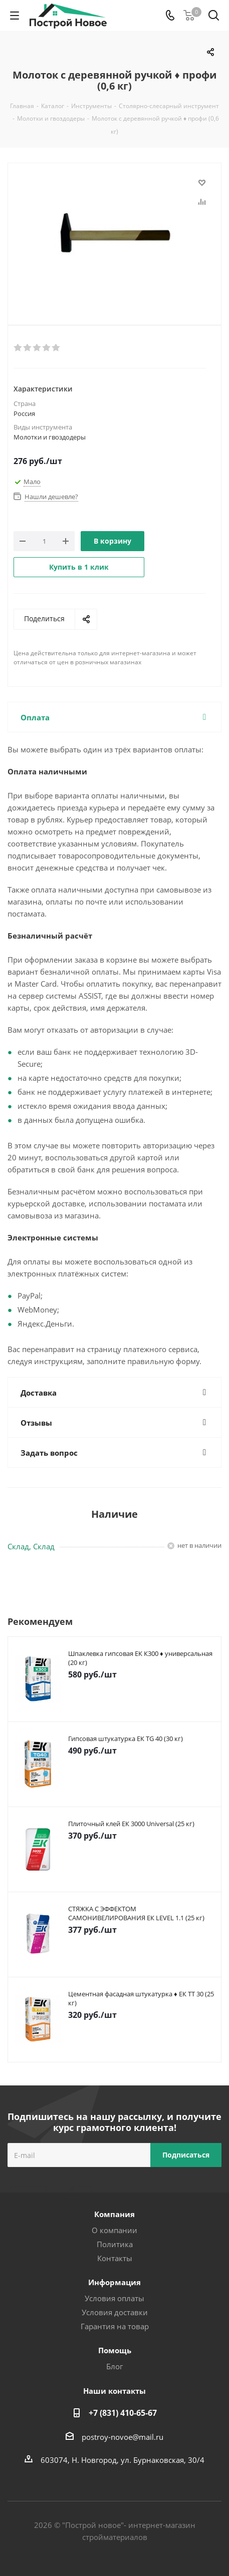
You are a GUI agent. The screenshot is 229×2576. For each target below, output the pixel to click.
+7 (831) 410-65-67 (123, 2412)
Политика (115, 2244)
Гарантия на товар (115, 2326)
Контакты (114, 2258)
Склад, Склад (31, 1546)
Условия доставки (115, 2312)
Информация (114, 2282)
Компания (114, 2214)
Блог (114, 2366)
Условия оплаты (114, 2298)
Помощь (114, 2350)
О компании (114, 2230)
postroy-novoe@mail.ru (122, 2437)
